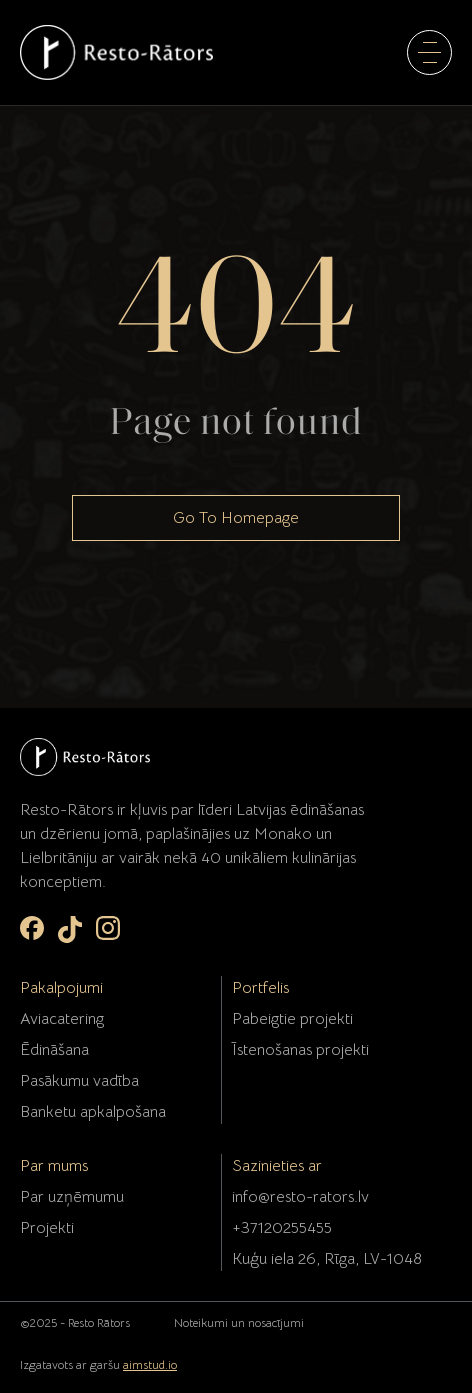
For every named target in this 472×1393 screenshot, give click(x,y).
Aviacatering (62, 1019)
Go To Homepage (236, 518)
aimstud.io (150, 1364)
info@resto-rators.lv (300, 1197)
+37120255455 (282, 1228)
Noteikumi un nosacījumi (239, 1322)
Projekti (47, 1228)
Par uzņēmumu (72, 1197)
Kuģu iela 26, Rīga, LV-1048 (327, 1259)
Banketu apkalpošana (93, 1112)
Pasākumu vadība (79, 1081)
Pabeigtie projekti (292, 1019)
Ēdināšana (54, 1050)
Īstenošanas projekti (300, 1050)
